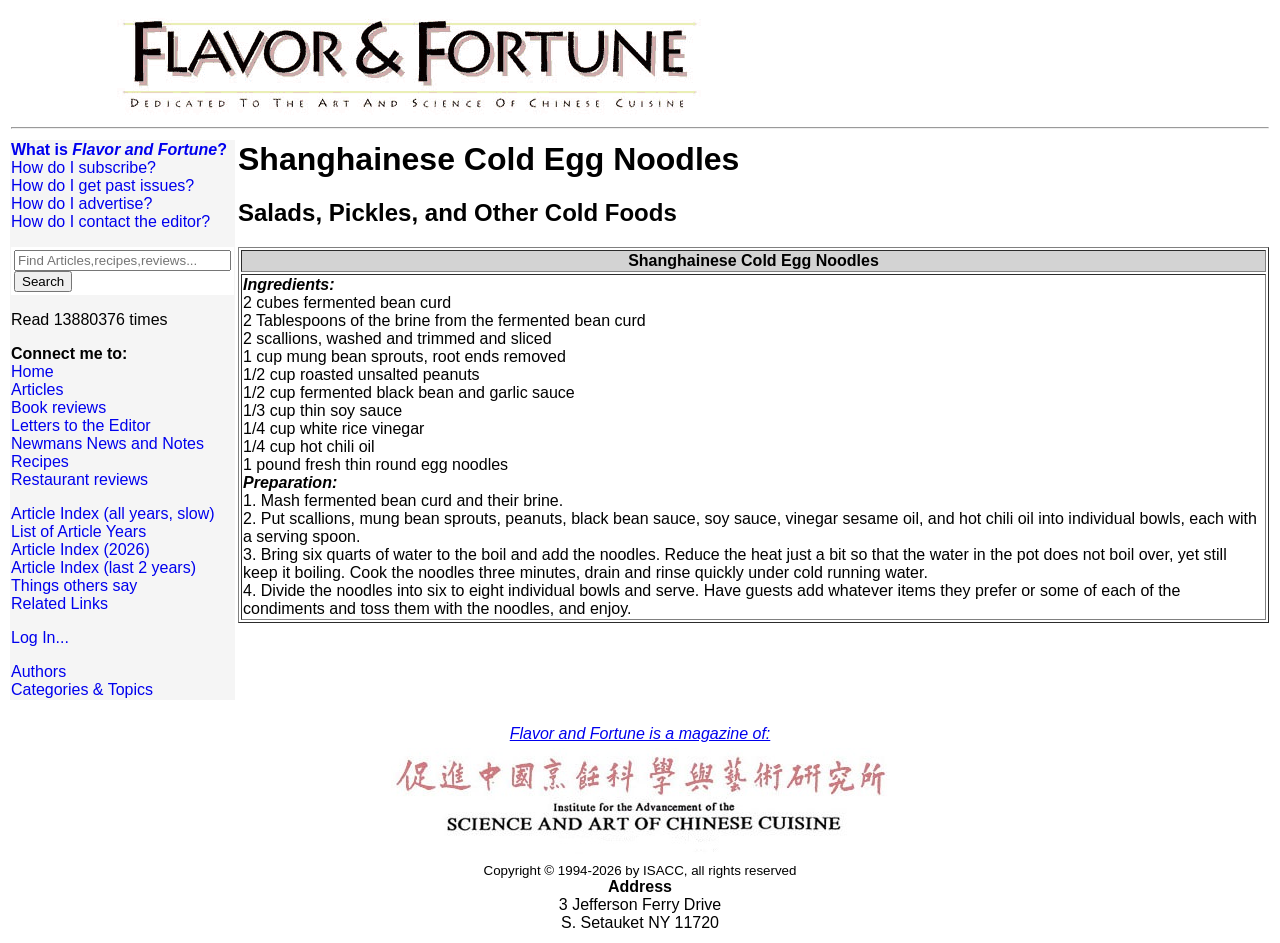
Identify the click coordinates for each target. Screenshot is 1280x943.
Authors (38, 671)
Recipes (40, 461)
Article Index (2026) (80, 549)
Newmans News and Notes (107, 443)
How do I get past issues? (102, 185)
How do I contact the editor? (110, 221)
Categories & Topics (82, 689)
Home (32, 371)
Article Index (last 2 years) (103, 567)
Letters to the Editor (81, 425)
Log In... (40, 637)
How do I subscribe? (83, 167)
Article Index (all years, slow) (113, 513)
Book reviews (58, 407)
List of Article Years (78, 531)
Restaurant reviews (79, 479)
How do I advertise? (81, 203)
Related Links (59, 603)
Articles (37, 389)
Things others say (74, 585)
